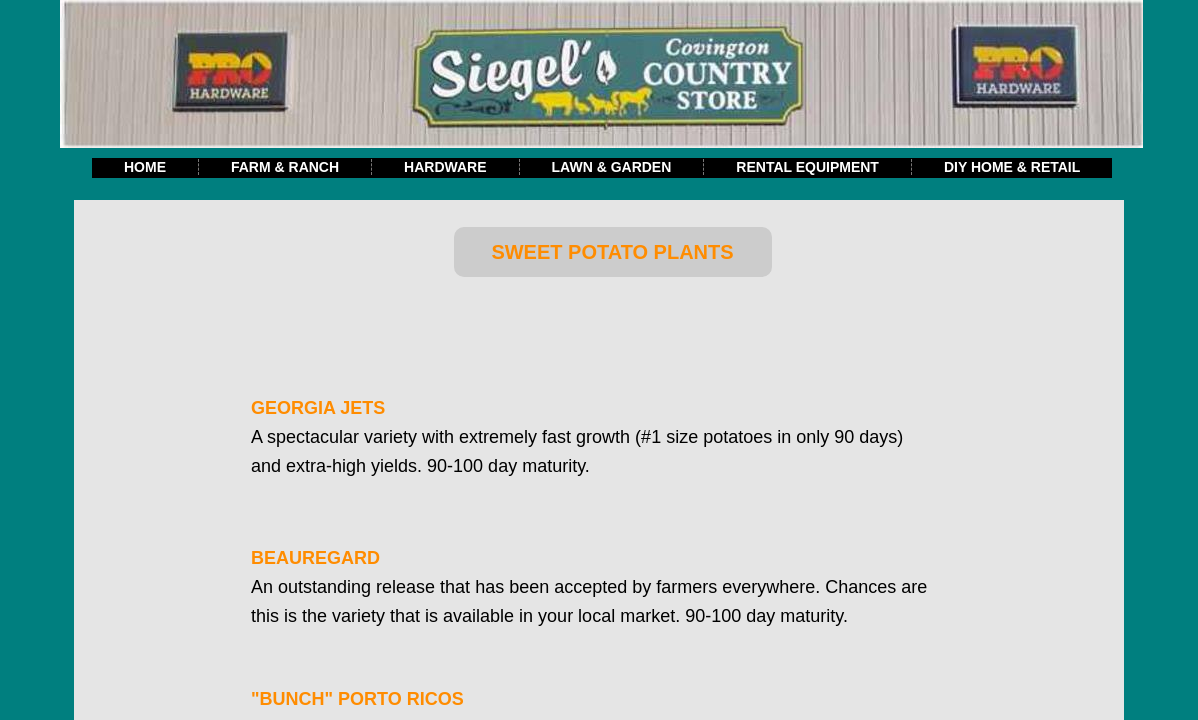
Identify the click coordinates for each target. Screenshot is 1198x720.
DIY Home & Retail (1012, 167)
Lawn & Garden (612, 167)
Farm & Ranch (285, 167)
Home (145, 167)
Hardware (445, 167)
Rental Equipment (807, 167)
